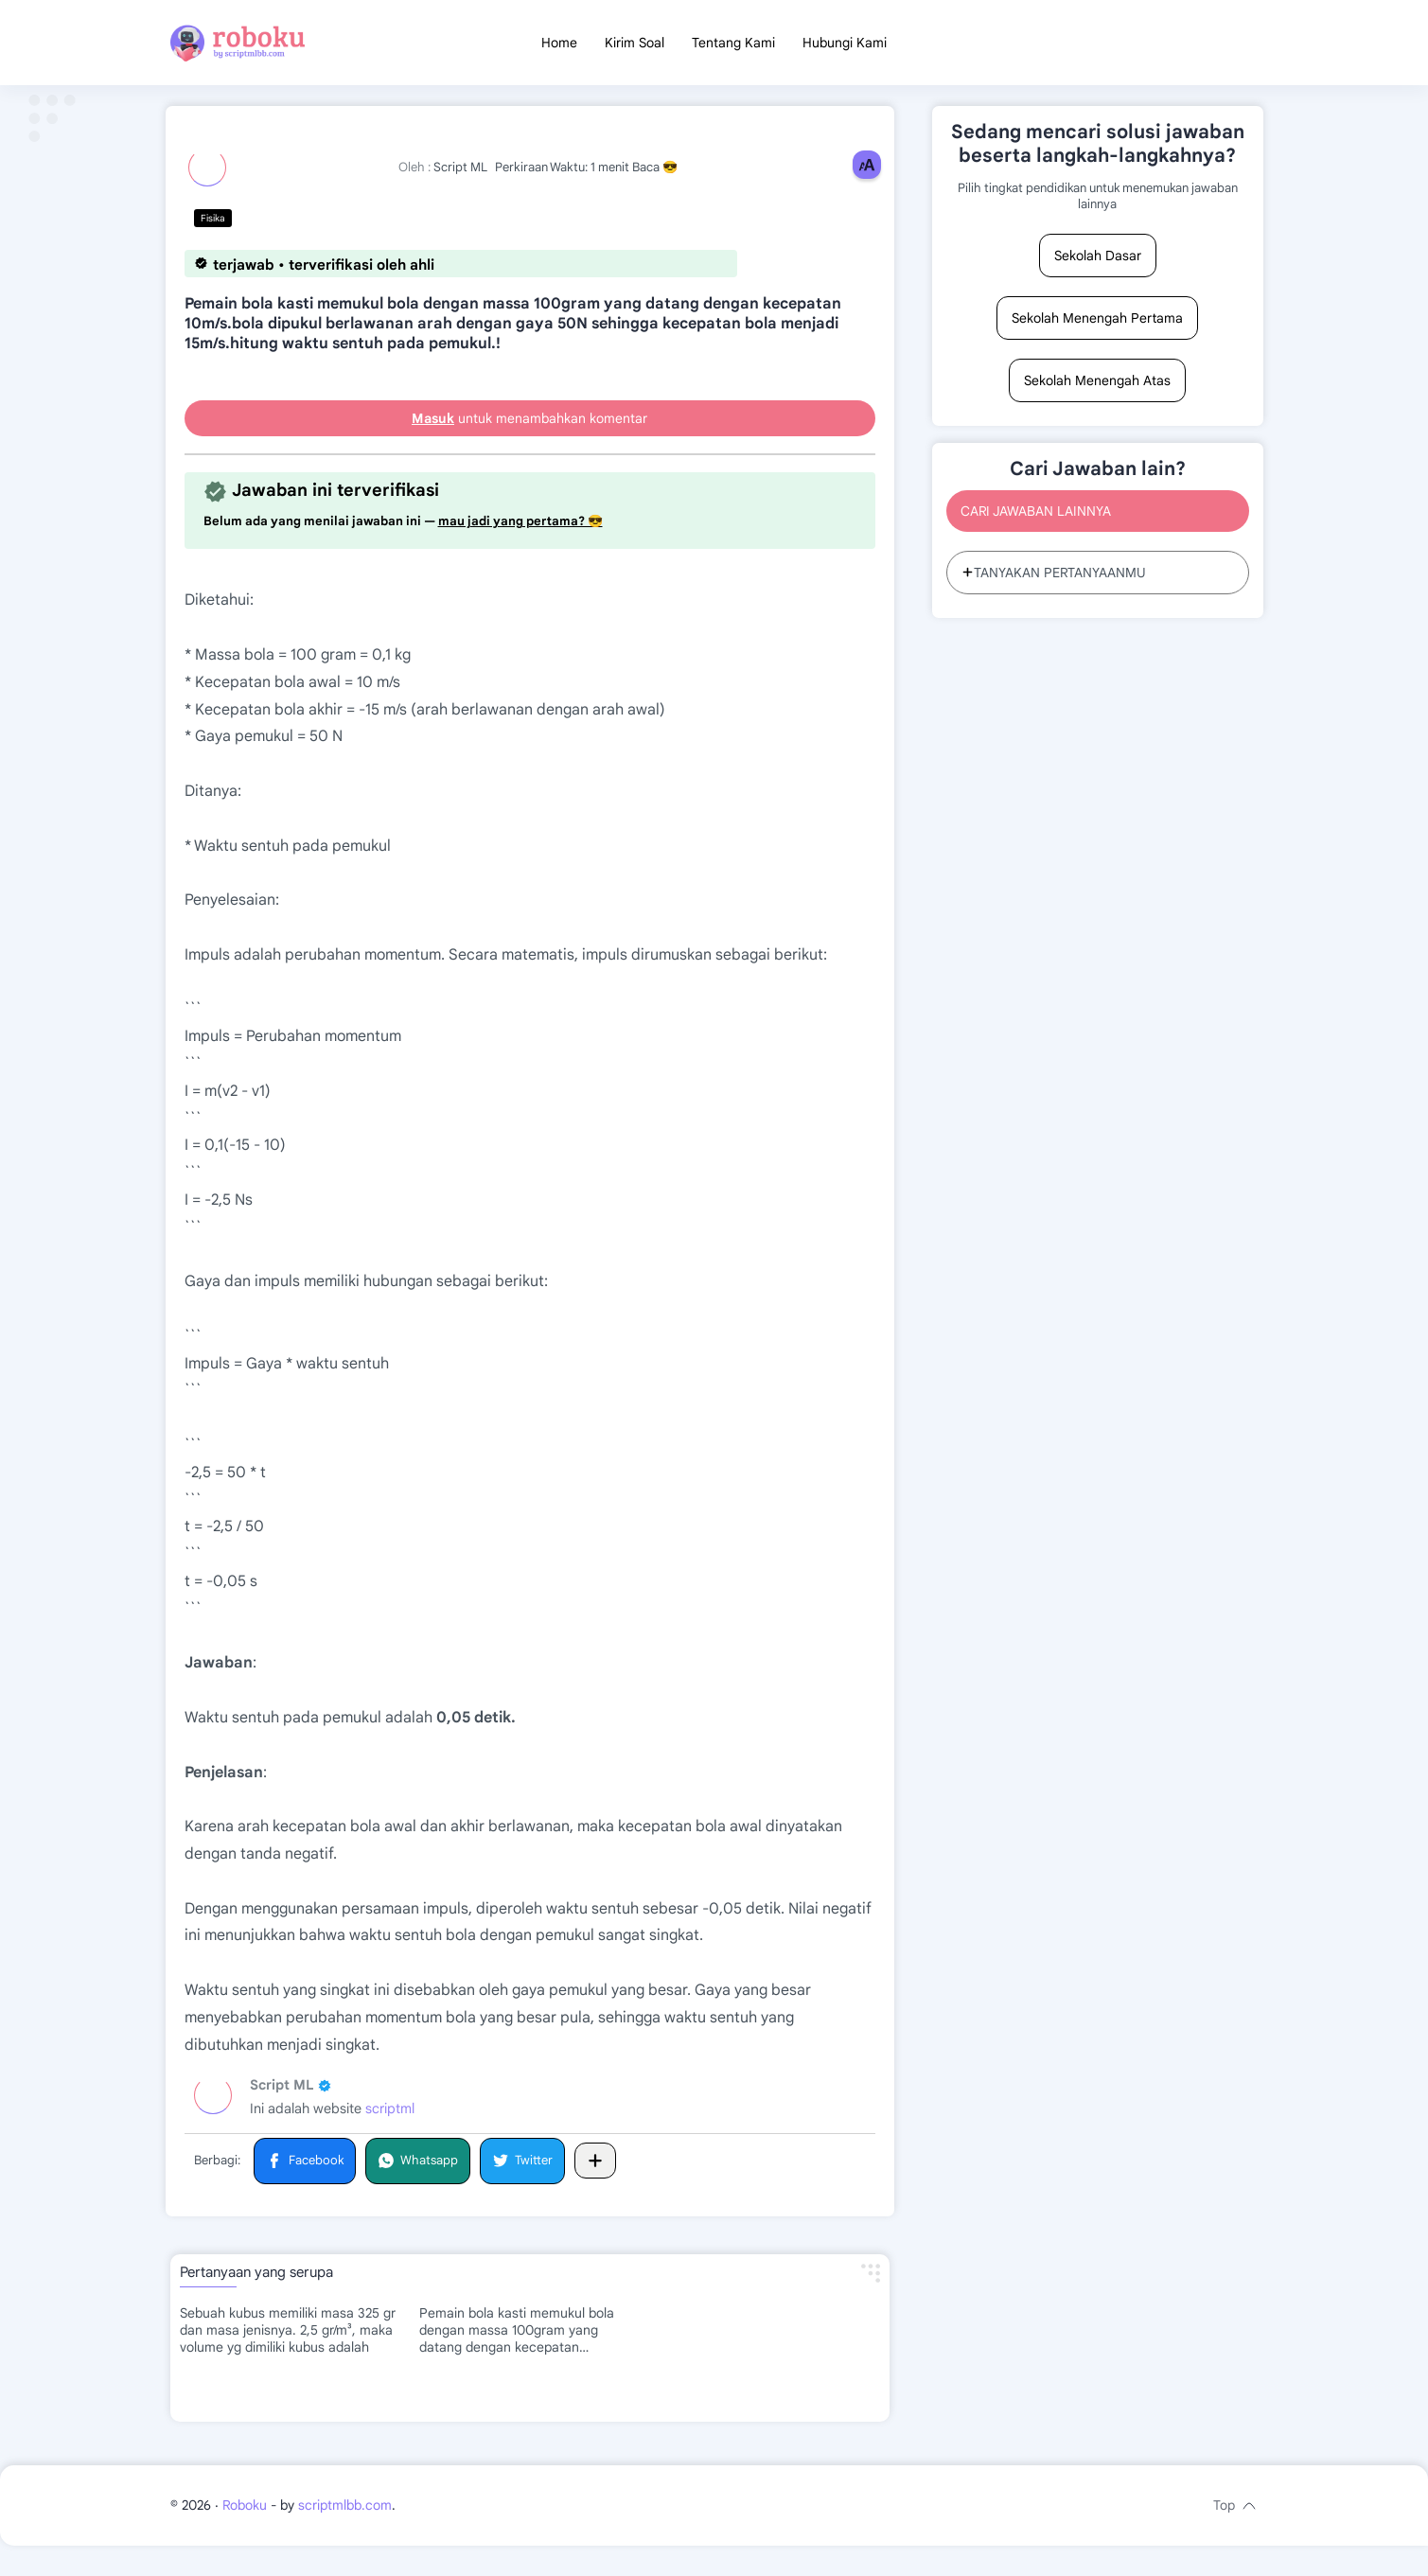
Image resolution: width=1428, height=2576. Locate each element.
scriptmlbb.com (345, 2535)
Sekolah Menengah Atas (1097, 388)
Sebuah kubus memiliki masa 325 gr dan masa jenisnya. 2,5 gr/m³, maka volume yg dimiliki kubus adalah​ (288, 2337)
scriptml (389, 2116)
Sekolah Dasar (1097, 263)
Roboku (244, 2535)
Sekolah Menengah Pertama (1097, 325)
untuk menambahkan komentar (529, 425)
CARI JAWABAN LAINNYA (1036, 518)
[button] (305, 2168)
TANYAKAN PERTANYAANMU (1053, 580)
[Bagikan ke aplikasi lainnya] (595, 2168)
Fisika (213, 226)
